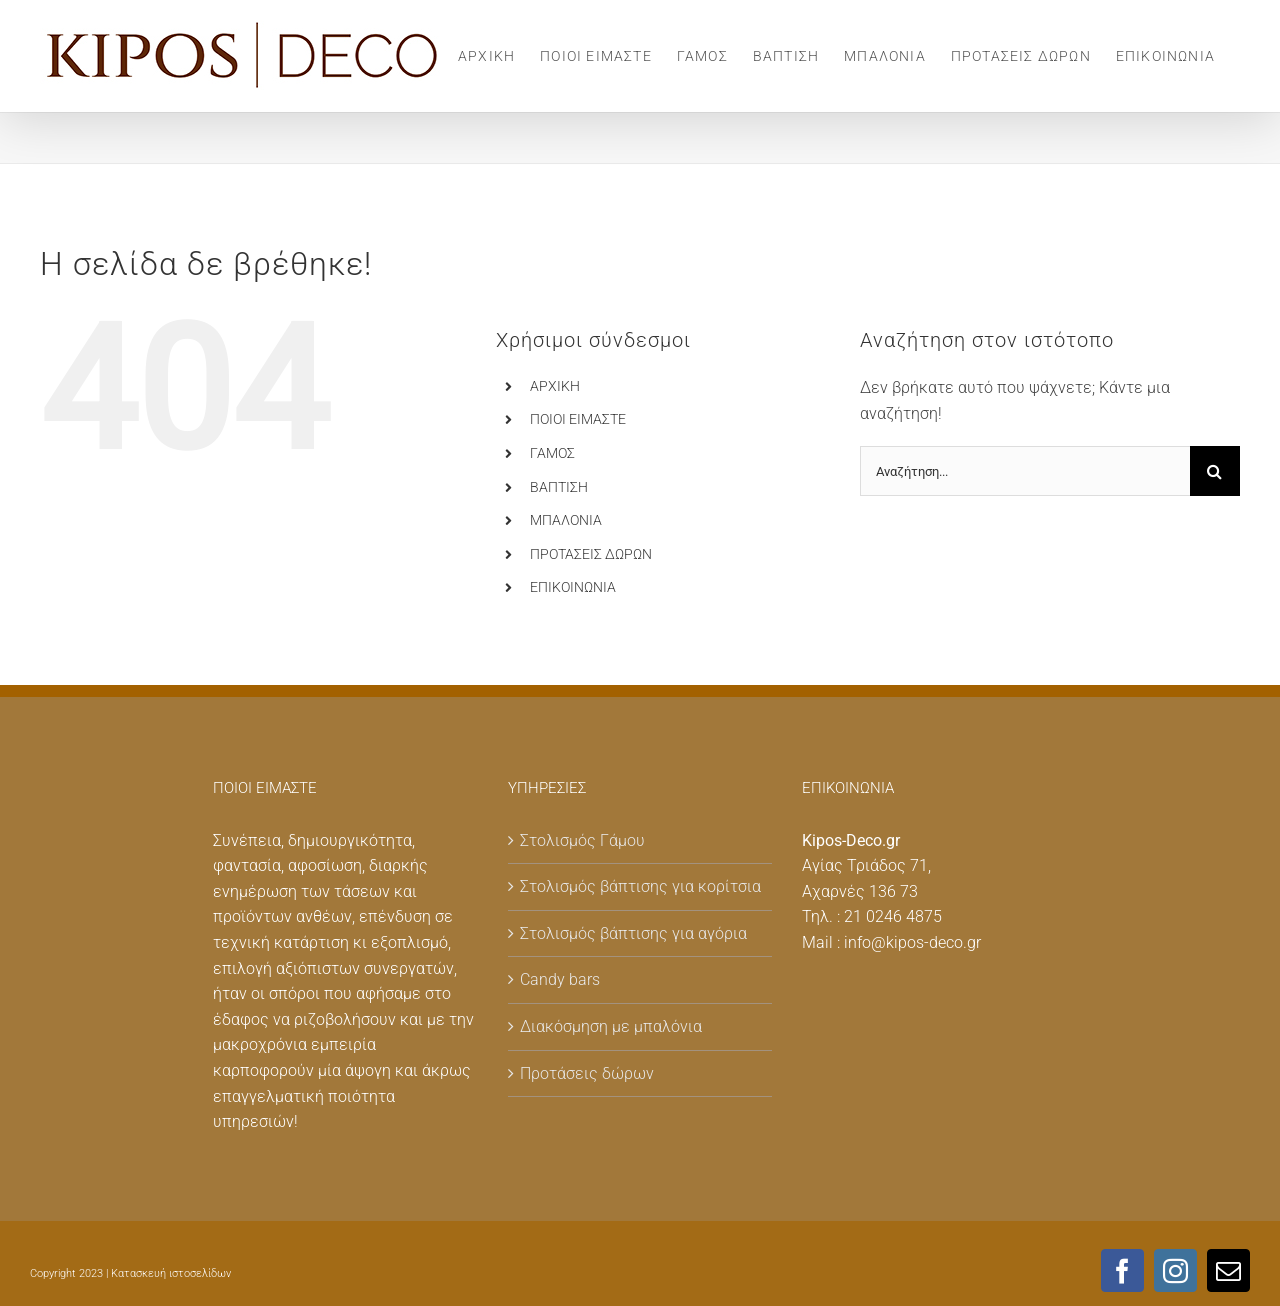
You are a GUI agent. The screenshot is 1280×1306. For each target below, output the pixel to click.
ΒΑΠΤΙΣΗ (559, 487)
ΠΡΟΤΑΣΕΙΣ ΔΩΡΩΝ (591, 554)
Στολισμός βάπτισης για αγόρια (633, 933)
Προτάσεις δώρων (587, 1073)
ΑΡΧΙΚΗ (555, 386)
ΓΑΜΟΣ (552, 453)
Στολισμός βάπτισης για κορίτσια (640, 886)
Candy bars (560, 979)
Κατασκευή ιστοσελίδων (171, 1273)
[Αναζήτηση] (1215, 471)
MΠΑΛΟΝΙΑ (566, 520)
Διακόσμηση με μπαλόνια (611, 1026)
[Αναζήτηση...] (1025, 471)
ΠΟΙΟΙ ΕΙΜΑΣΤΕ (578, 419)
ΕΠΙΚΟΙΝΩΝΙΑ (573, 587)
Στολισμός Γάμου (582, 840)
